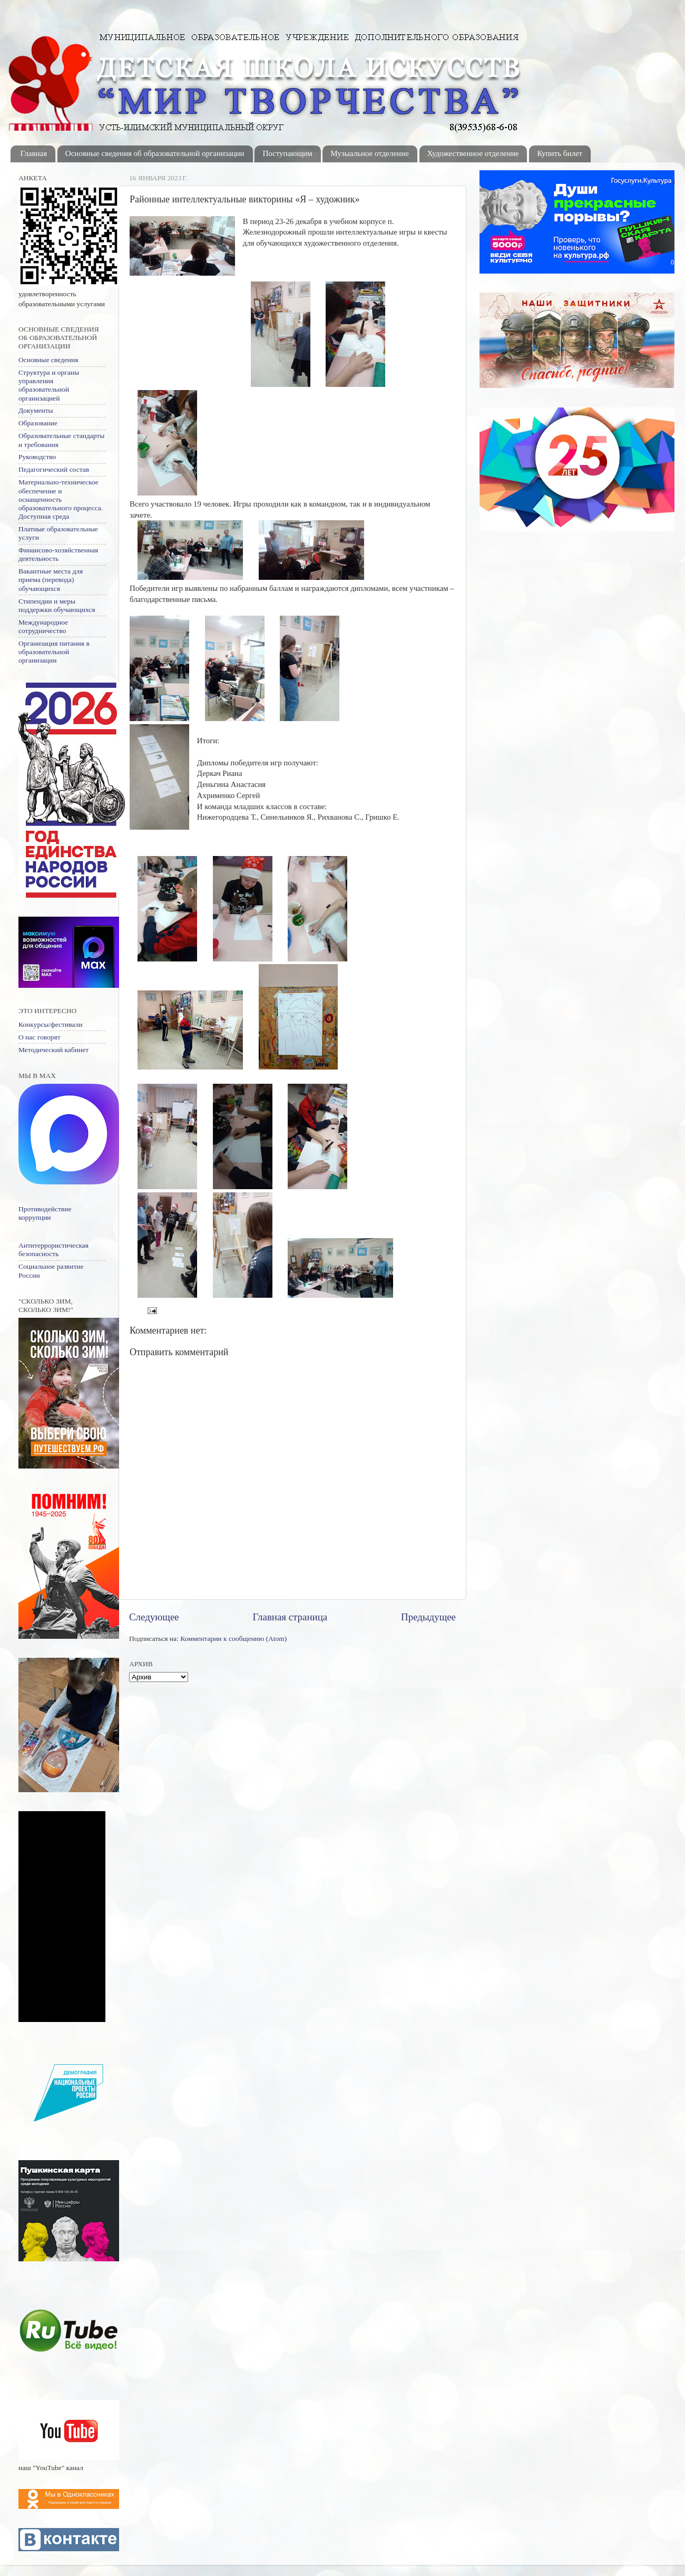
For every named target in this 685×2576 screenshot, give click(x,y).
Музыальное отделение (369, 153)
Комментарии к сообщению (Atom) (233, 1638)
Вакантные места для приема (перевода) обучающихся (50, 579)
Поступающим (287, 153)
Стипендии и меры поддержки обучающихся (56, 605)
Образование (37, 423)
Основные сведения (48, 360)
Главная (34, 153)
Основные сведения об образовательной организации (154, 153)
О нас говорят (39, 1037)
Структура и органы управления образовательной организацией (48, 385)
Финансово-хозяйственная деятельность (58, 554)
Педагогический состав (53, 469)
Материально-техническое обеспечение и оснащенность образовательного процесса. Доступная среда (60, 499)
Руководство (37, 457)
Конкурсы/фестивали (50, 1024)
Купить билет (559, 153)
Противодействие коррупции (44, 1213)
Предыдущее (428, 1616)
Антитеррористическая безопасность (53, 1249)
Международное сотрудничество (43, 626)
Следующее (154, 1616)
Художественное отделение (473, 153)
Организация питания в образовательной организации (54, 651)
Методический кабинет (53, 1050)
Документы (35, 410)
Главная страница (290, 1616)
